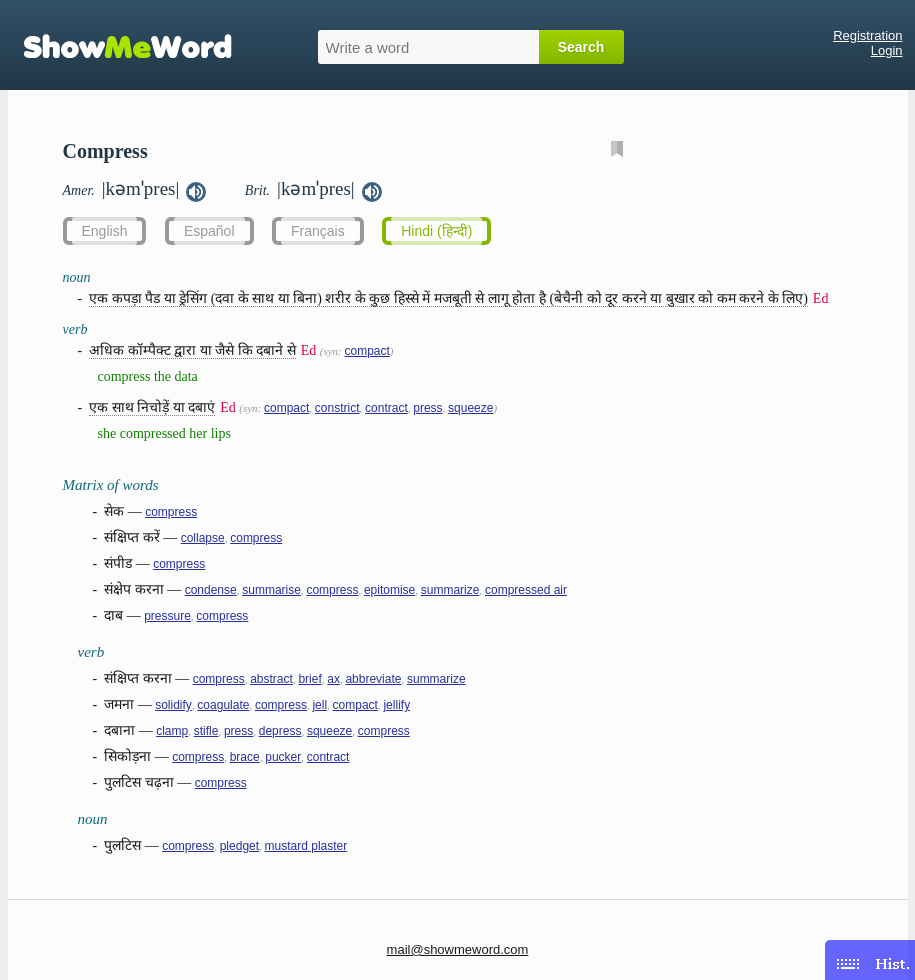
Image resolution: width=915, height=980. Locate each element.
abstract (271, 679)
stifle (206, 731)
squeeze (470, 408)
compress (171, 512)
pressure (167, 616)
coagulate (223, 705)
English (105, 231)
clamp (172, 731)
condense (211, 590)
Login (887, 50)
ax (333, 679)
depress (280, 731)
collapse (203, 538)
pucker (283, 757)
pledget (239, 846)
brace (245, 757)
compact (366, 351)
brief (309, 679)
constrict (337, 408)
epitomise (389, 590)
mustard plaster (306, 846)
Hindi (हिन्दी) (436, 231)
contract (386, 408)
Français (318, 231)
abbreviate (373, 679)
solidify (173, 705)
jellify (396, 705)
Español (209, 231)
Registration (867, 35)
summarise (271, 590)
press (427, 408)
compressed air (526, 590)
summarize (450, 590)
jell (319, 705)
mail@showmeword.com (458, 949)
